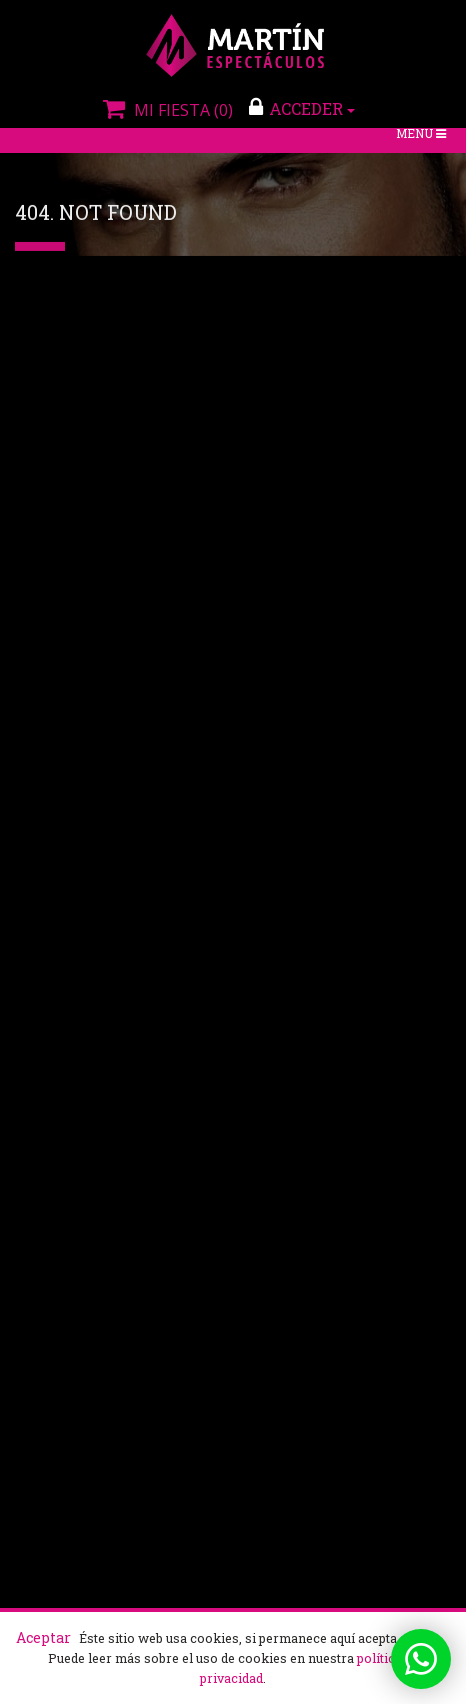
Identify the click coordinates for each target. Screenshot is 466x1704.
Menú (423, 135)
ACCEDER (302, 107)
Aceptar (43, 1637)
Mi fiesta (165, 110)
